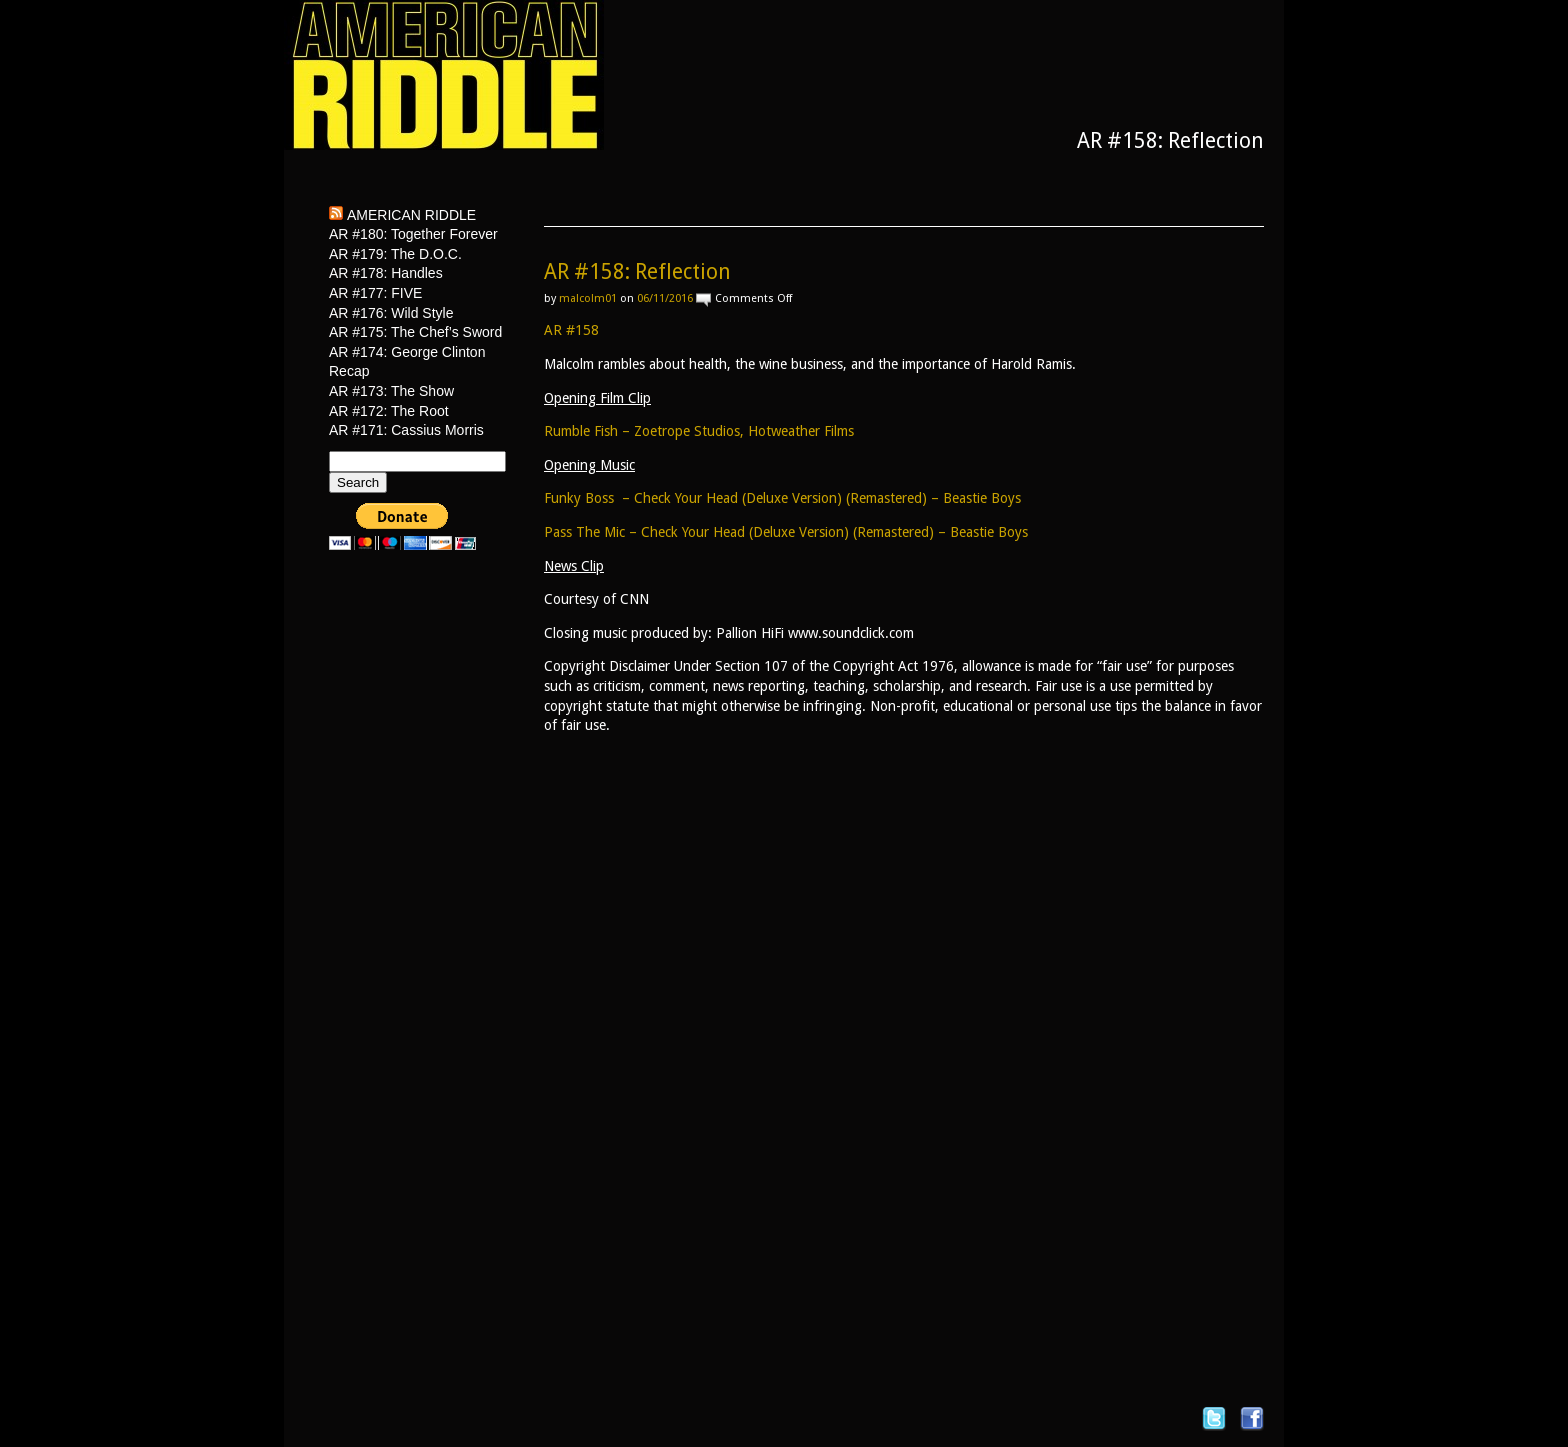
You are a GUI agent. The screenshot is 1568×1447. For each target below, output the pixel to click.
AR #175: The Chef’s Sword (415, 332)
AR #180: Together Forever (413, 234)
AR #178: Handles (386, 273)
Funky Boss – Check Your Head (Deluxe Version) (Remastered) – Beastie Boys (782, 498)
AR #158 (571, 330)
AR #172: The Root (389, 411)
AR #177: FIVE (375, 293)
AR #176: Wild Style (391, 313)
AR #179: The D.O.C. (395, 254)
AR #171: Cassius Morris (406, 430)
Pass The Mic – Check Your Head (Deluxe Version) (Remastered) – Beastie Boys (786, 532)
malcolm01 (588, 298)
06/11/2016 (665, 298)
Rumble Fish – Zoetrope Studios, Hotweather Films (699, 431)
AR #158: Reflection (637, 271)
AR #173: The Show (391, 391)
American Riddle (411, 215)
